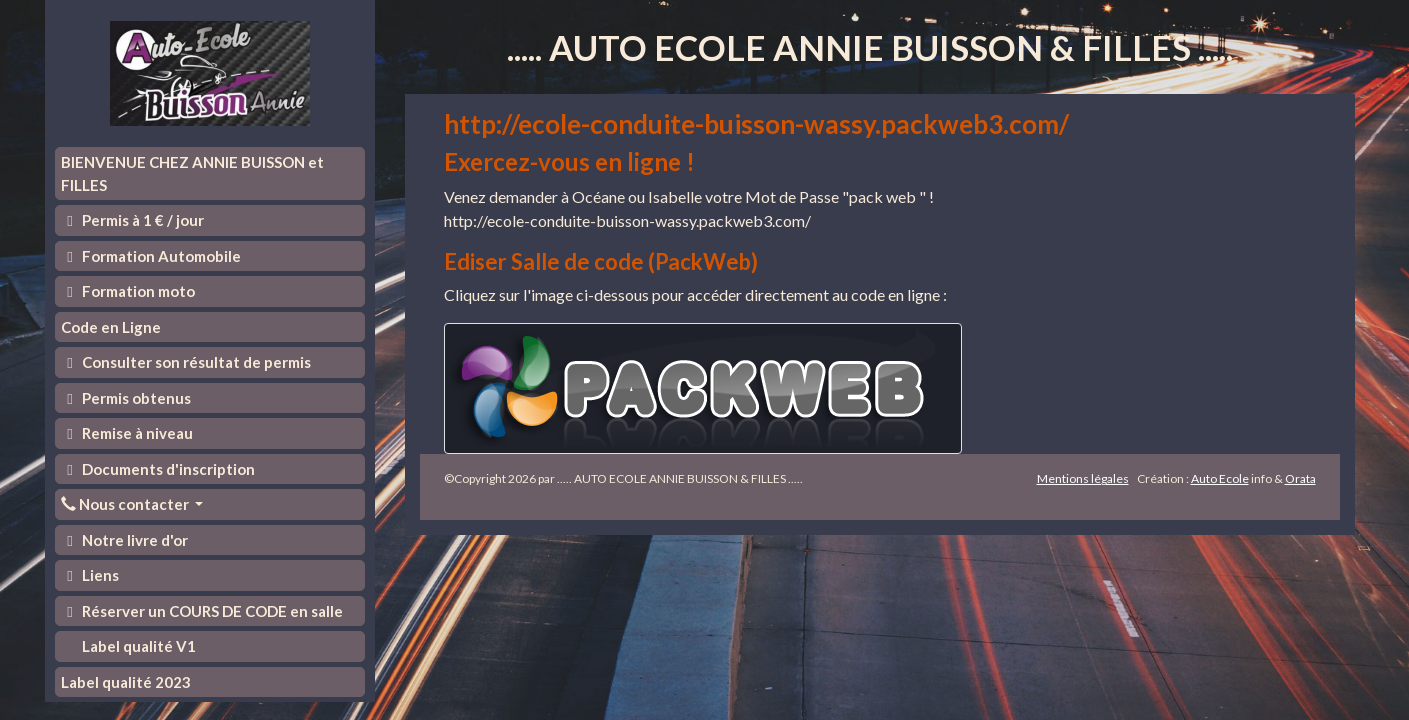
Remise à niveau (127, 433)
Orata (1300, 478)
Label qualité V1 (137, 646)
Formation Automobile (151, 256)
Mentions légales (1083, 478)
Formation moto (128, 291)
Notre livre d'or (125, 540)
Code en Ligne (111, 327)
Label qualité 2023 (126, 682)
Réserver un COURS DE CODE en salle (202, 611)
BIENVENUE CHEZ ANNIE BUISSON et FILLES (192, 173)
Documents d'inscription (158, 469)
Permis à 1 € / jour (133, 220)
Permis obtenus (126, 398)
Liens (90, 575)
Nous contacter (126, 504)
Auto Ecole (1220, 478)
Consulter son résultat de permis (186, 362)
